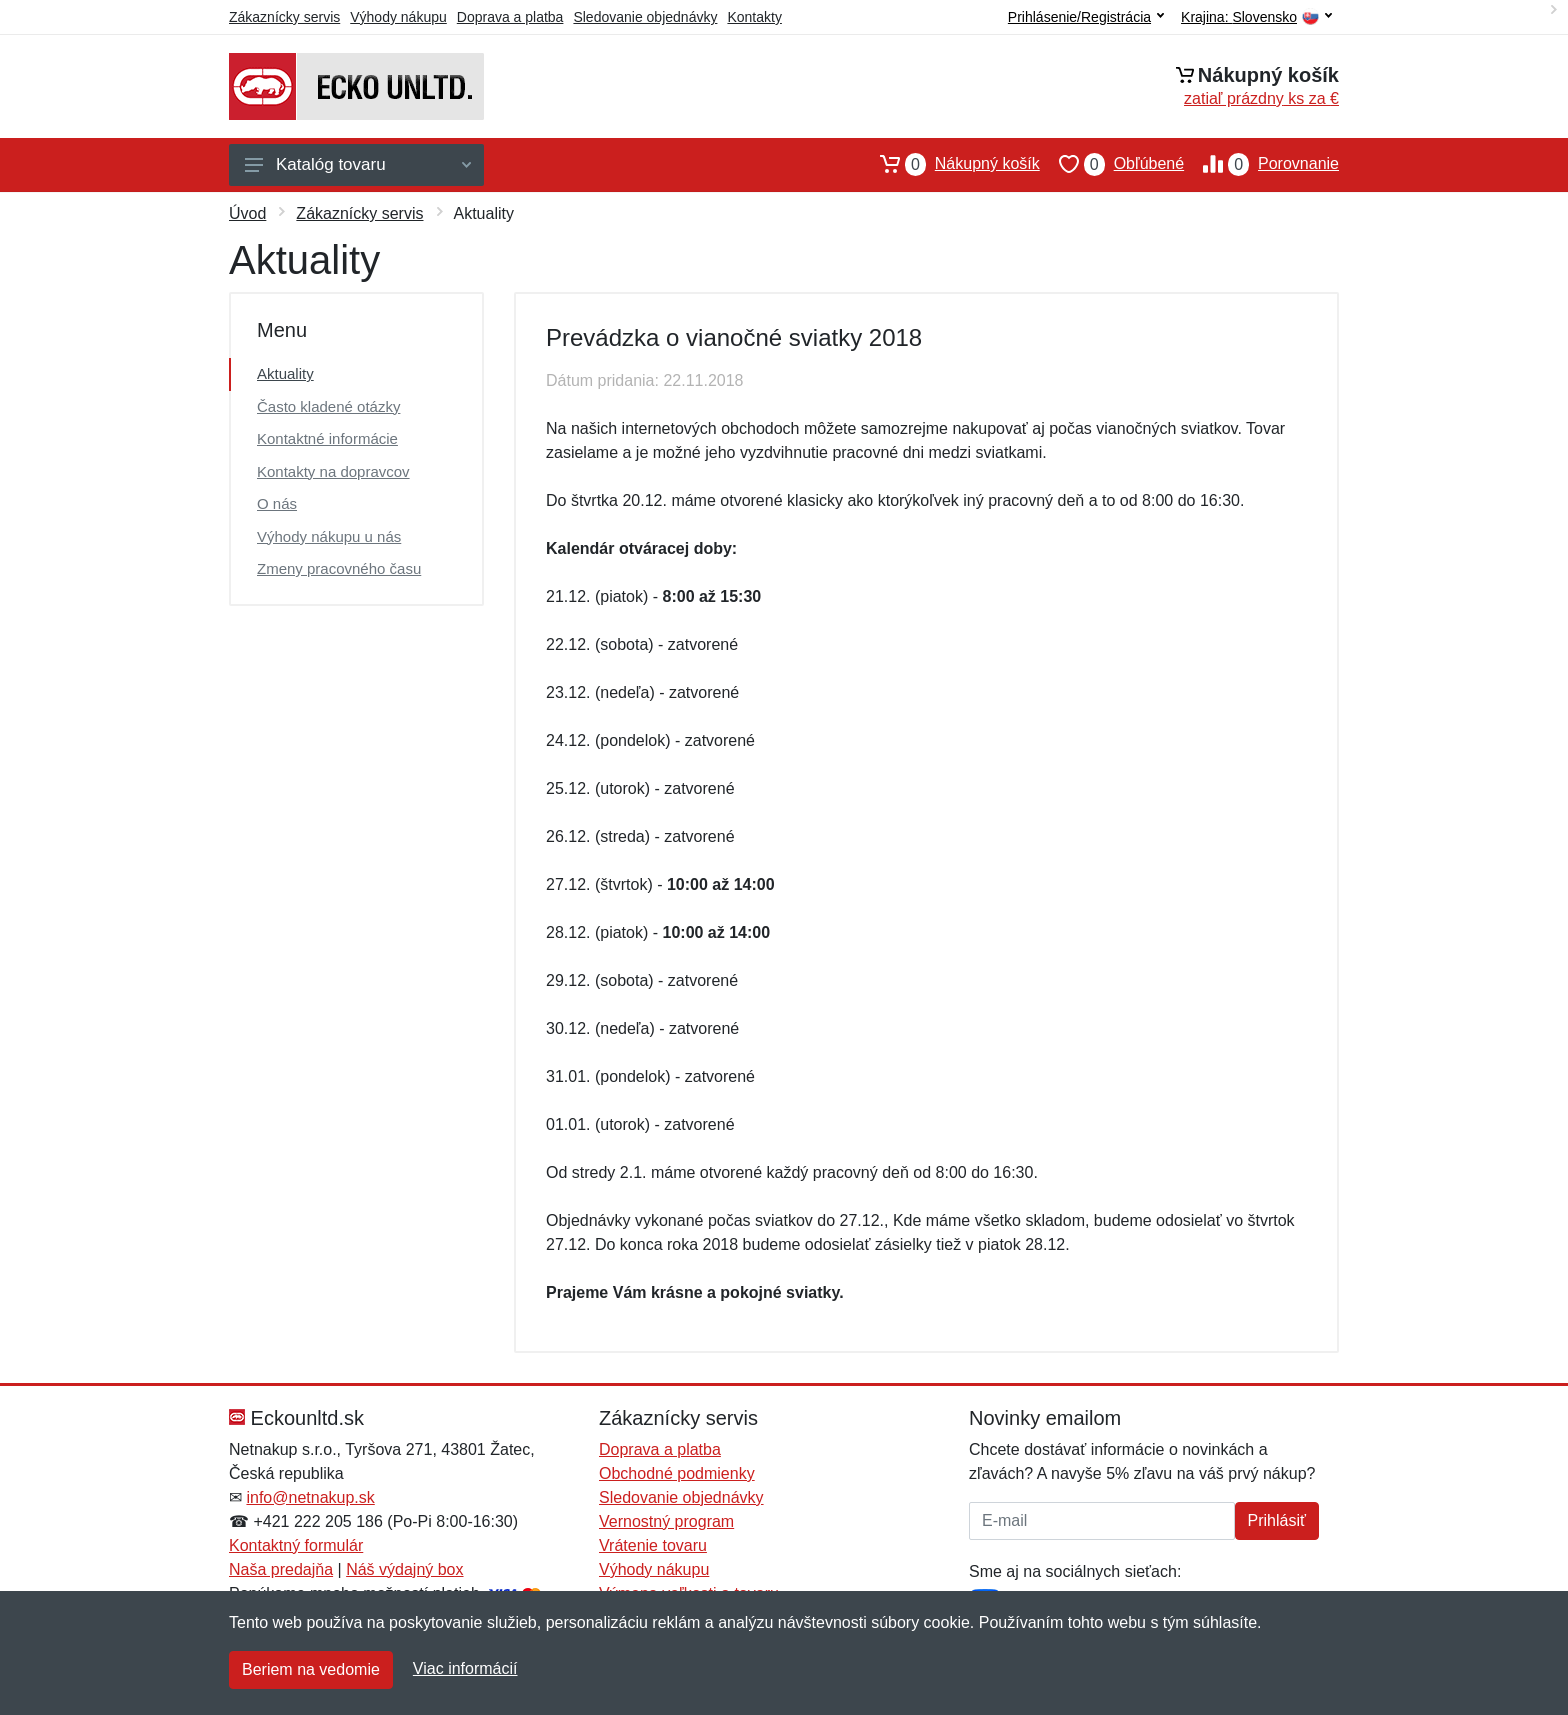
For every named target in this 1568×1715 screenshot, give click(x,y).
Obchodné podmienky (677, 1473)
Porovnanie (1261, 164)
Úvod (247, 213)
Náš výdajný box (404, 1569)
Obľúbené (1112, 164)
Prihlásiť (1277, 1520)
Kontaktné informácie (327, 438)
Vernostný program (666, 1521)
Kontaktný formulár (296, 1545)
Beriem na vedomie (311, 1669)
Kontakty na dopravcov (333, 471)
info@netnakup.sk (310, 1497)
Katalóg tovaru (358, 164)
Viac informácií (465, 1668)
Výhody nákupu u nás (329, 536)
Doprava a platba (510, 17)
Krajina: (1256, 17)
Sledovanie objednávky (645, 17)
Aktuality (285, 373)
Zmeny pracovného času (339, 568)
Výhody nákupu (398, 17)
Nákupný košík (950, 164)
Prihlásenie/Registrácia (1086, 17)
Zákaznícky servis (284, 17)
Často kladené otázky (328, 406)
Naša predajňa (281, 1569)
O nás (277, 503)
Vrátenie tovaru (653, 1545)
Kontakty (754, 17)
